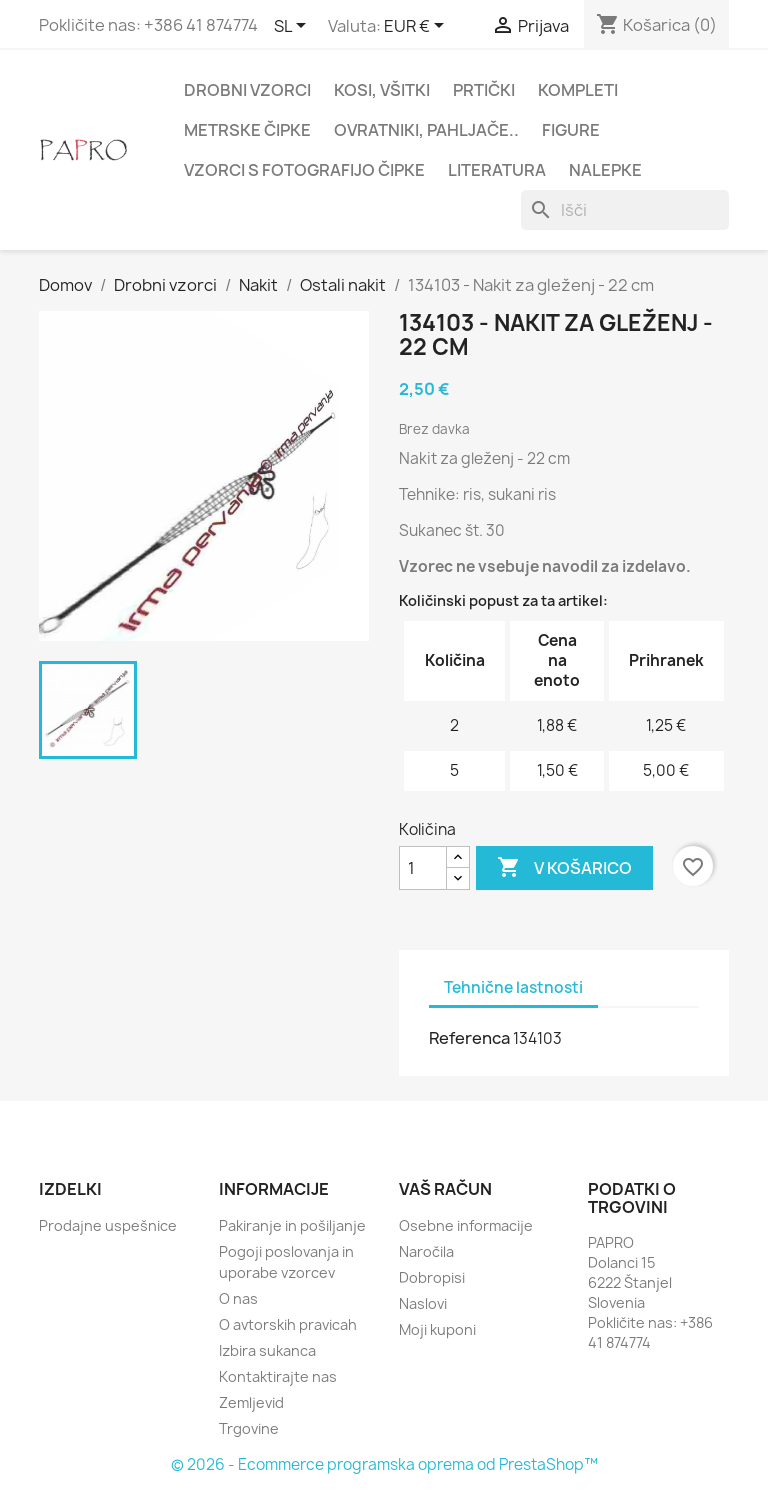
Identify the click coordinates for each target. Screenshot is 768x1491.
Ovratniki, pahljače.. (426, 130)
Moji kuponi (437, 1329)
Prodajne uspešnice (108, 1225)
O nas (238, 1298)
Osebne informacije (466, 1225)
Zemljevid (251, 1402)
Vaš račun (445, 1189)
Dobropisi (432, 1277)
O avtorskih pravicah (288, 1324)
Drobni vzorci (247, 90)
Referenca (469, 1038)
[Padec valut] (417, 27)
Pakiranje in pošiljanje (292, 1225)
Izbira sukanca (267, 1350)
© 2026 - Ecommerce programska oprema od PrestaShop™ (384, 1464)
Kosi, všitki (382, 90)
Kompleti (578, 90)
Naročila (426, 1251)
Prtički (484, 90)
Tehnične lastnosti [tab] (513, 987)
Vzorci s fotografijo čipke (304, 170)
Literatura (497, 170)
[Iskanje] (625, 210)
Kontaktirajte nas (278, 1376)
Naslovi (423, 1303)
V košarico (564, 868)
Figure (571, 130)
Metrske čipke (247, 130)
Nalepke (605, 170)
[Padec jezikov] (293, 27)
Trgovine (249, 1428)
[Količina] (423, 868)
